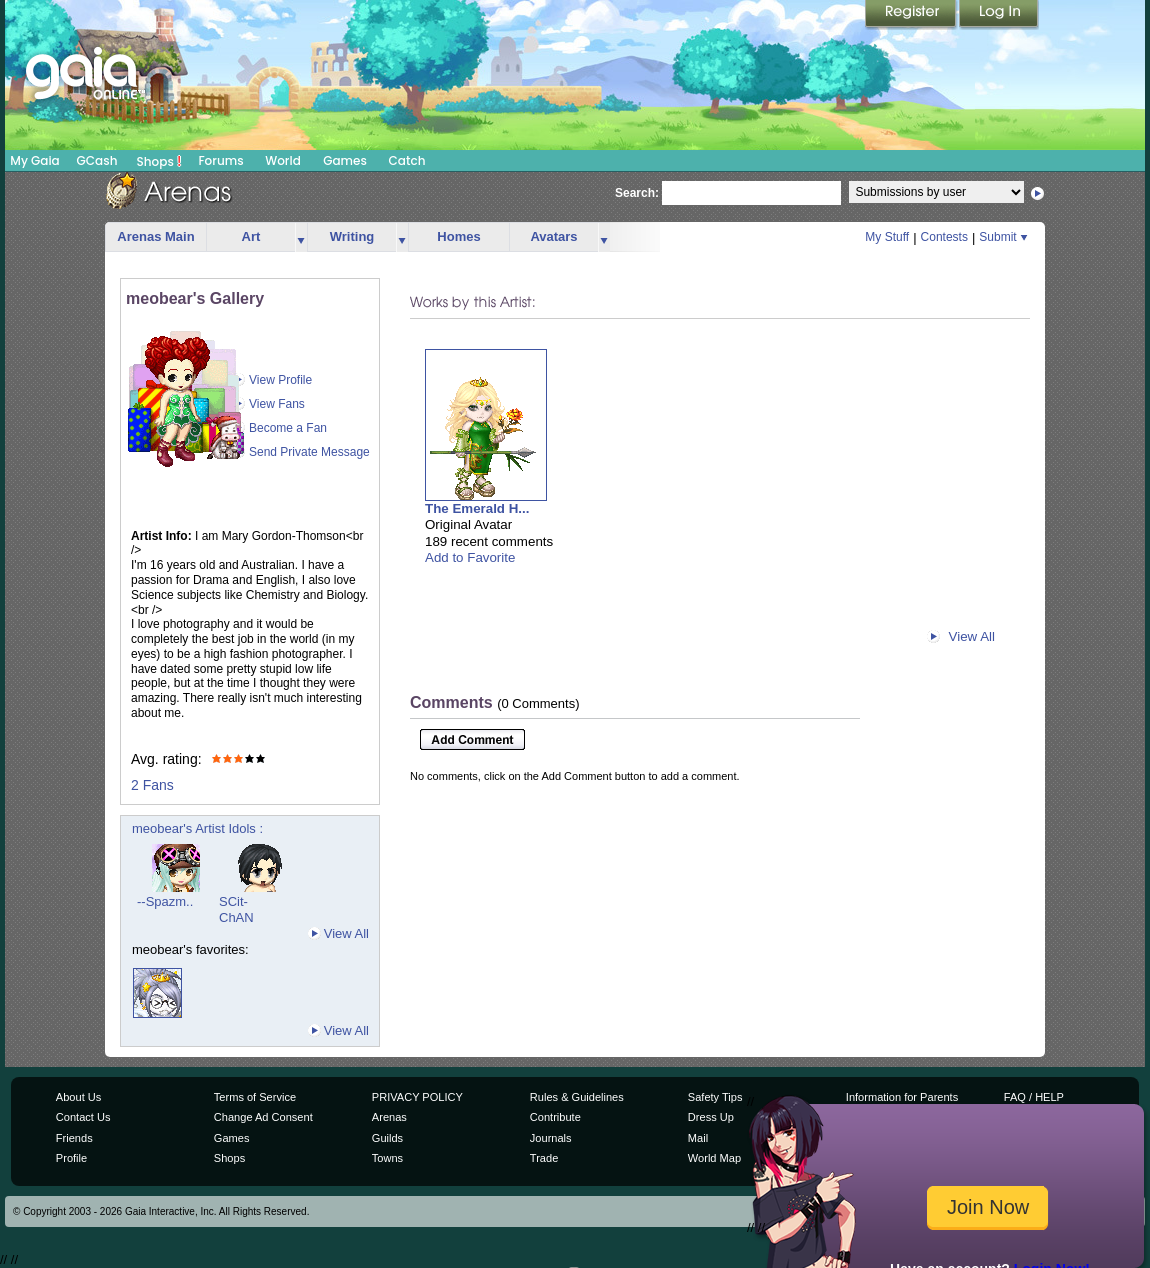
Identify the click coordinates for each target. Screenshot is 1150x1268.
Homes (458, 236)
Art (251, 236)
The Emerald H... (477, 508)
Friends (74, 1138)
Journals (551, 1138)
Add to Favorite (470, 557)
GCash (97, 160)
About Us (78, 1097)
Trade (544, 1158)
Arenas (389, 1117)
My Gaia (34, 160)
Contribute (555, 1117)
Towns (387, 1158)
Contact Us (83, 1117)
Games (345, 160)
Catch (407, 160)
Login (999, 15)
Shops (159, 161)
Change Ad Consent (263, 1117)
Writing (352, 236)
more (301, 237)
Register (912, 15)
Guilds (387, 1138)
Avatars (553, 236)
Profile (71, 1158)
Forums (220, 160)
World (283, 160)
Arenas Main (155, 236)
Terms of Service (255, 1097)
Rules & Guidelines (577, 1097)
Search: (637, 193)
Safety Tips (715, 1097)
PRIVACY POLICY (417, 1097)
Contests (944, 237)
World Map (714, 1158)
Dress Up (711, 1117)
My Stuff (887, 237)
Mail (698, 1138)
